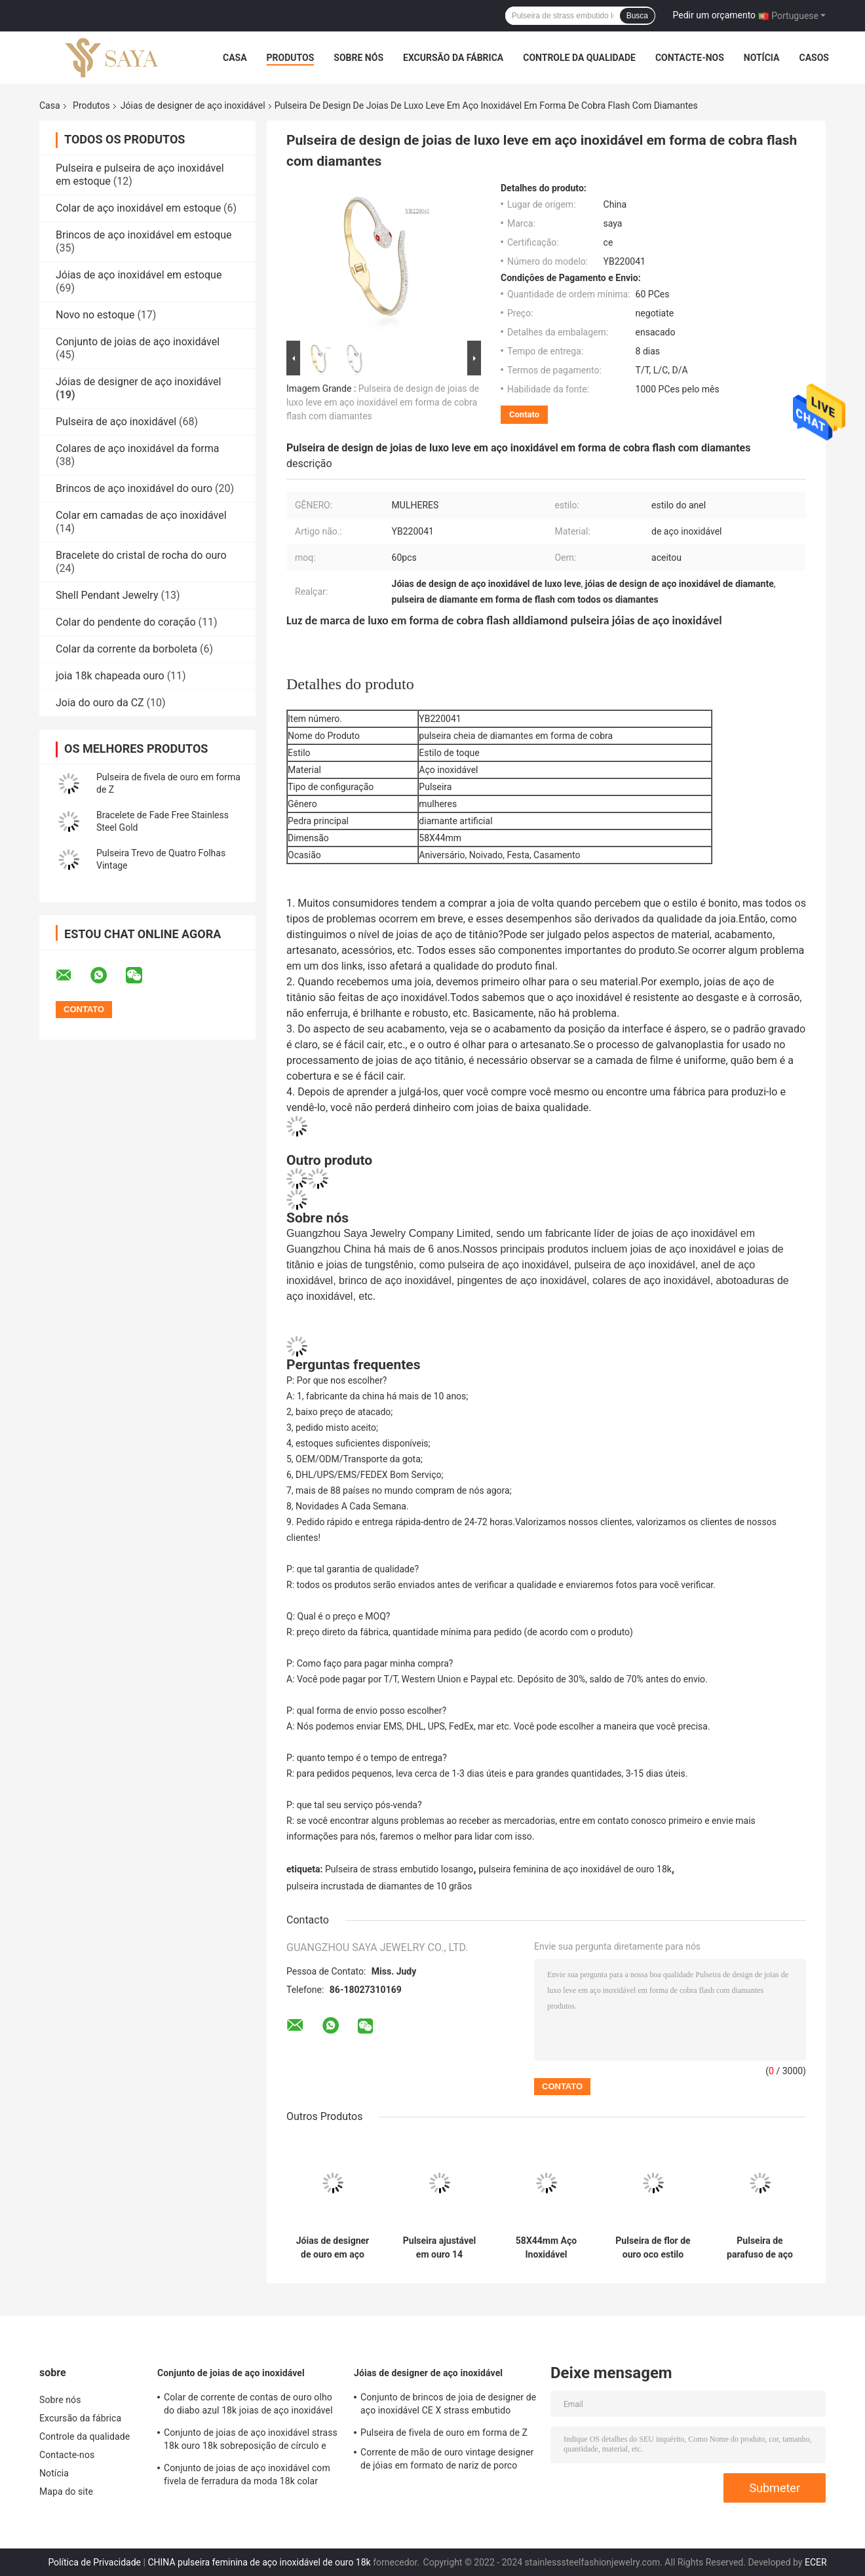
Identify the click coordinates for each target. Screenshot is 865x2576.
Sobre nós (358, 57)
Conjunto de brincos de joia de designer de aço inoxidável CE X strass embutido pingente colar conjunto (448, 2405)
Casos (813, 57)
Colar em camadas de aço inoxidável (141, 515)
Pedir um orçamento (714, 15)
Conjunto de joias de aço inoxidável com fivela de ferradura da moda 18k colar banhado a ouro (247, 2476)
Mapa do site (66, 2491)
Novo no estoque (95, 315)
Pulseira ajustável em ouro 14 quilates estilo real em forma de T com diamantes (440, 2247)
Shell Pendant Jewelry (107, 595)
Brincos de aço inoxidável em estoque (143, 235)
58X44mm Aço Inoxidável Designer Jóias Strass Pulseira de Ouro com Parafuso (546, 2247)
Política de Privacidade (94, 2562)
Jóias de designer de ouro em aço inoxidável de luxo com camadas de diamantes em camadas (332, 2247)
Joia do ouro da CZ (100, 702)
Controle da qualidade (579, 57)
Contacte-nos (689, 57)
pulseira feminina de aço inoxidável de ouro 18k (575, 1869)
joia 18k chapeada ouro (110, 676)
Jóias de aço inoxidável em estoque (138, 275)
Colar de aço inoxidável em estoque (138, 208)
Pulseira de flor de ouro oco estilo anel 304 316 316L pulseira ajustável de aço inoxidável (653, 2247)
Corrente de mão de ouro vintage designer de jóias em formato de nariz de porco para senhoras (446, 2460)
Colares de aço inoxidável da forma (137, 448)
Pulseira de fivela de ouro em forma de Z (444, 2432)
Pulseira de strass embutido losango (399, 1869)
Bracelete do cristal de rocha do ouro (141, 555)
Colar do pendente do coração (126, 622)
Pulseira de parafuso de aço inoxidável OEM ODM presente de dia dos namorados (760, 2247)
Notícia (762, 57)
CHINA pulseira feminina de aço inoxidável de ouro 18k (258, 2562)
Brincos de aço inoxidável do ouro (134, 488)
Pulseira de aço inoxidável (116, 421)
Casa (235, 57)
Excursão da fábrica (453, 57)
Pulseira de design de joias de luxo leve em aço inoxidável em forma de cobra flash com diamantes (382, 402)
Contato (524, 414)
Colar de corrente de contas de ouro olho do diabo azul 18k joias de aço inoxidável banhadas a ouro (248, 2405)
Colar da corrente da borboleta (126, 649)
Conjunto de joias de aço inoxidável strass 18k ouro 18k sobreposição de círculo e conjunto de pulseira (250, 2441)
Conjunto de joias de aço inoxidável (138, 341)
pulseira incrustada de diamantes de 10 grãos (379, 1886)
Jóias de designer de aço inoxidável (193, 105)
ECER (816, 2562)
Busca (637, 15)
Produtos (291, 57)
